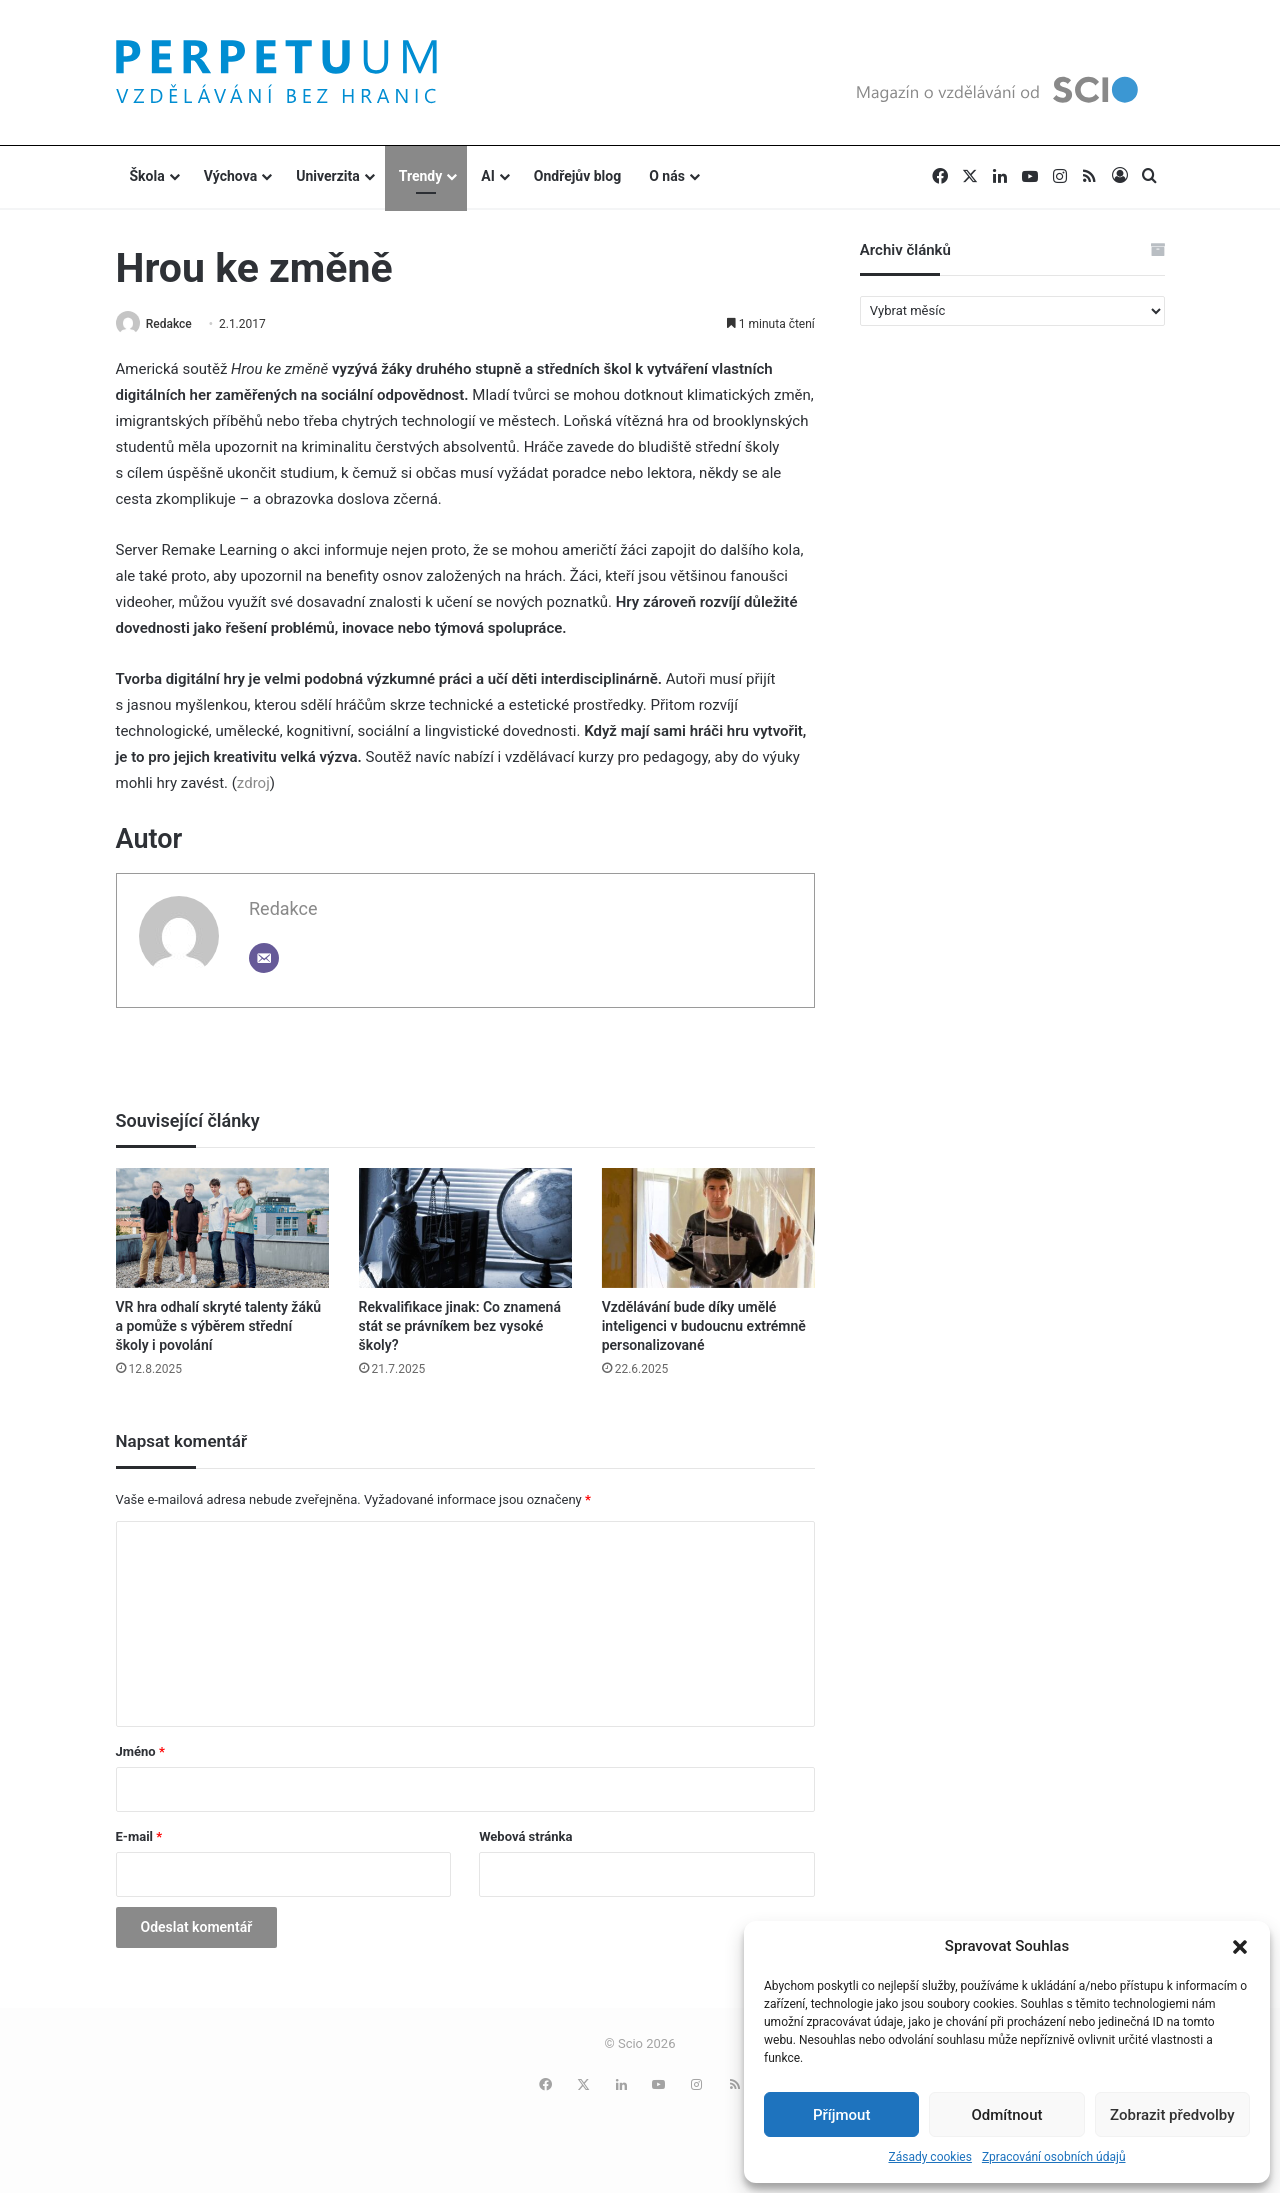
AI (488, 176)
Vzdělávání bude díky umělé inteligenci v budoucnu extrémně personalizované (704, 1327)
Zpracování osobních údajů (1054, 2157)
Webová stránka (525, 1837)
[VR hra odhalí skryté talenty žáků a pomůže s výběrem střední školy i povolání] (222, 1229)
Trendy (421, 176)
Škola (147, 176)
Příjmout (841, 2115)
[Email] (264, 960)
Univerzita (328, 176)
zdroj (253, 785)
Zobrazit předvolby (1172, 2115)
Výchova (230, 176)
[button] (1240, 1947)
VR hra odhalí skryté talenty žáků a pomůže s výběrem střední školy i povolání (219, 1327)
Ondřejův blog (577, 176)
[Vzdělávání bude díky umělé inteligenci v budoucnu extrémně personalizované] (708, 1229)
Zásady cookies (929, 2157)
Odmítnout (1007, 2115)
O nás (667, 176)
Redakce (174, 324)
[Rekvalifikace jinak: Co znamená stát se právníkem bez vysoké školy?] (465, 1229)
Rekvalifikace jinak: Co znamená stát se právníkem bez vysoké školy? (460, 1327)
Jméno (140, 1752)
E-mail (139, 1837)
